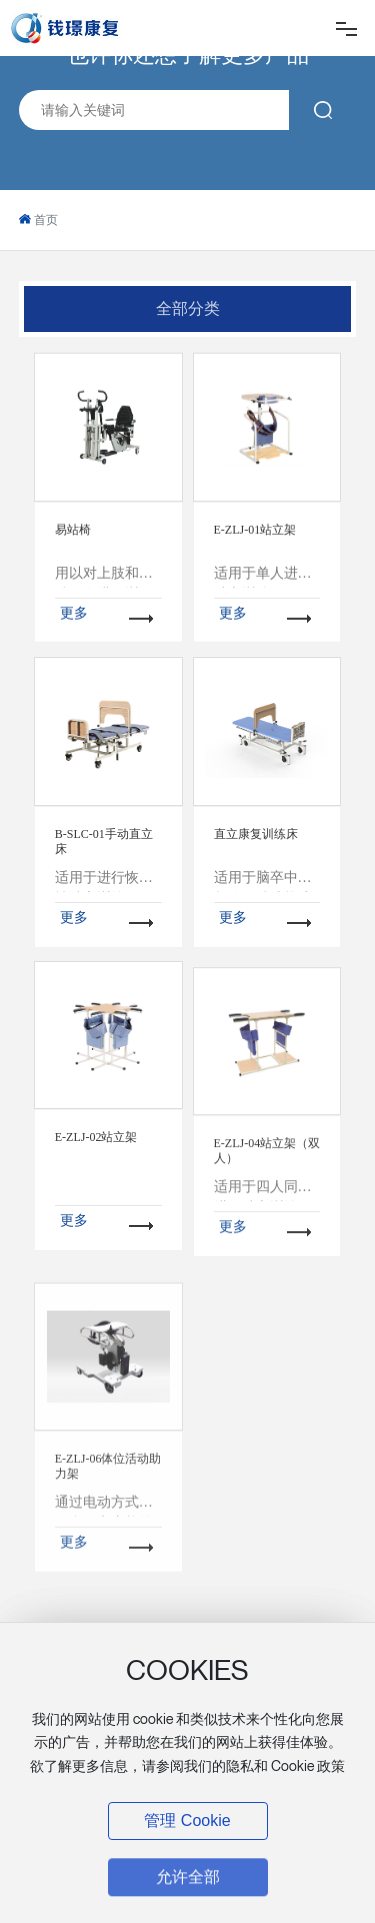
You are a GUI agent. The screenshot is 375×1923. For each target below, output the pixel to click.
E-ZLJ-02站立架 (96, 1257)
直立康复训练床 (256, 936)
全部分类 (188, 308)
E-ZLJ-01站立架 (255, 595)
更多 (74, 677)
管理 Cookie (187, 1820)
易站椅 (73, 595)
